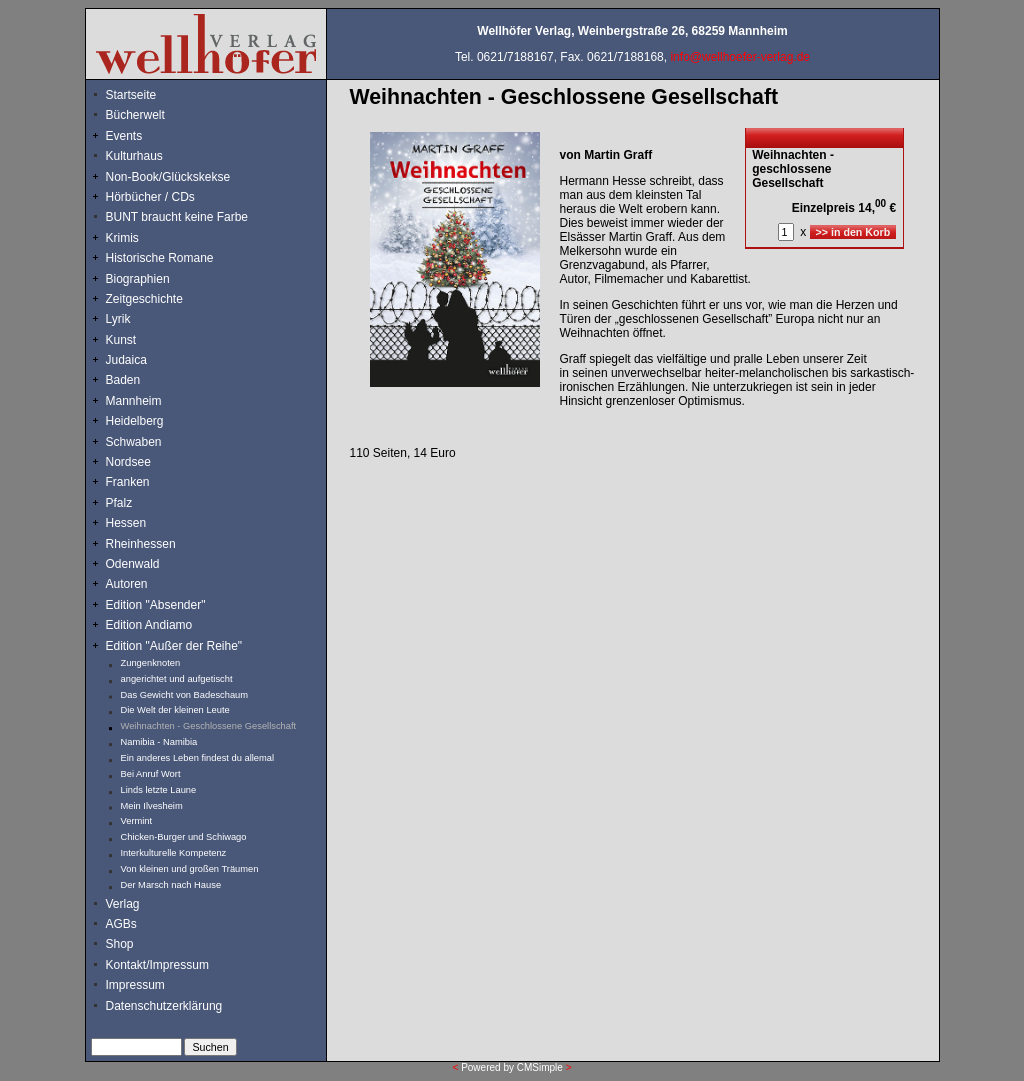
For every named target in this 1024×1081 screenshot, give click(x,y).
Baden (123, 380)
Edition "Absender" (156, 605)
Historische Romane (160, 258)
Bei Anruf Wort (151, 774)
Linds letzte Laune (159, 790)
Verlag (123, 904)
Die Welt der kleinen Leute (175, 710)
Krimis (122, 238)
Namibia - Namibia (159, 742)
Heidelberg (135, 421)
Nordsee (128, 462)
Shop (120, 944)
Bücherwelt (135, 115)
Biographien (138, 279)
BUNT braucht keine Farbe (177, 217)
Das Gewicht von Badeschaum (185, 695)
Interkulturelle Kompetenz (174, 853)
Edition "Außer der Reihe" (174, 646)
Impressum (135, 985)
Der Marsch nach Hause (171, 885)
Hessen (126, 523)
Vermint (137, 821)
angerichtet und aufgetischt (177, 679)
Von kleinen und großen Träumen (190, 869)
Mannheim (134, 401)
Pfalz (119, 503)
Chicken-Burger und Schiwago (184, 837)
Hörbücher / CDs (150, 197)
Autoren (127, 584)
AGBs (121, 924)
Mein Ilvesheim (152, 806)
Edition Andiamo (149, 625)
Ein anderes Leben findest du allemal (198, 758)
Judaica (126, 360)
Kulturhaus (149, 156)
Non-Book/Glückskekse (170, 177)
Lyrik (118, 319)
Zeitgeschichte (144, 299)
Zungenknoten (151, 663)
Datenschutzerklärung (164, 1006)
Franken (128, 482)
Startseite (131, 95)
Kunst (121, 340)
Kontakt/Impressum (157, 965)
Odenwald (133, 564)
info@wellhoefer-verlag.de (740, 57)
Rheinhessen (141, 544)
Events (146, 136)
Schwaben (134, 442)
